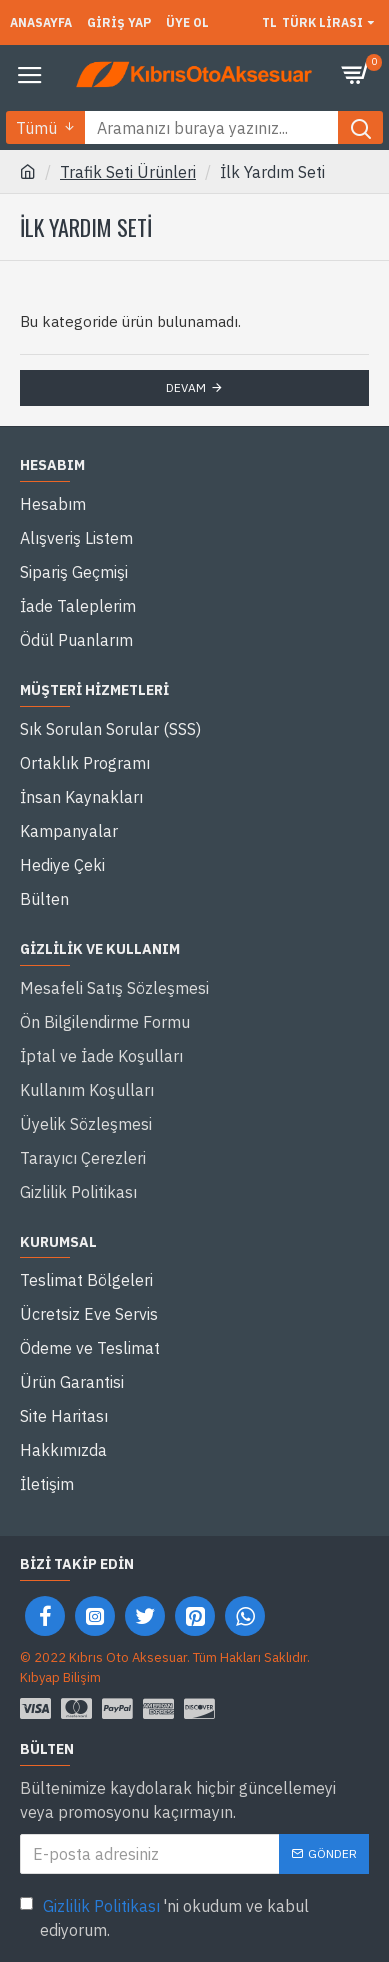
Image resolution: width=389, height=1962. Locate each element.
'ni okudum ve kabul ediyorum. (164, 1917)
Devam (186, 387)
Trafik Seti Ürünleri (128, 172)
